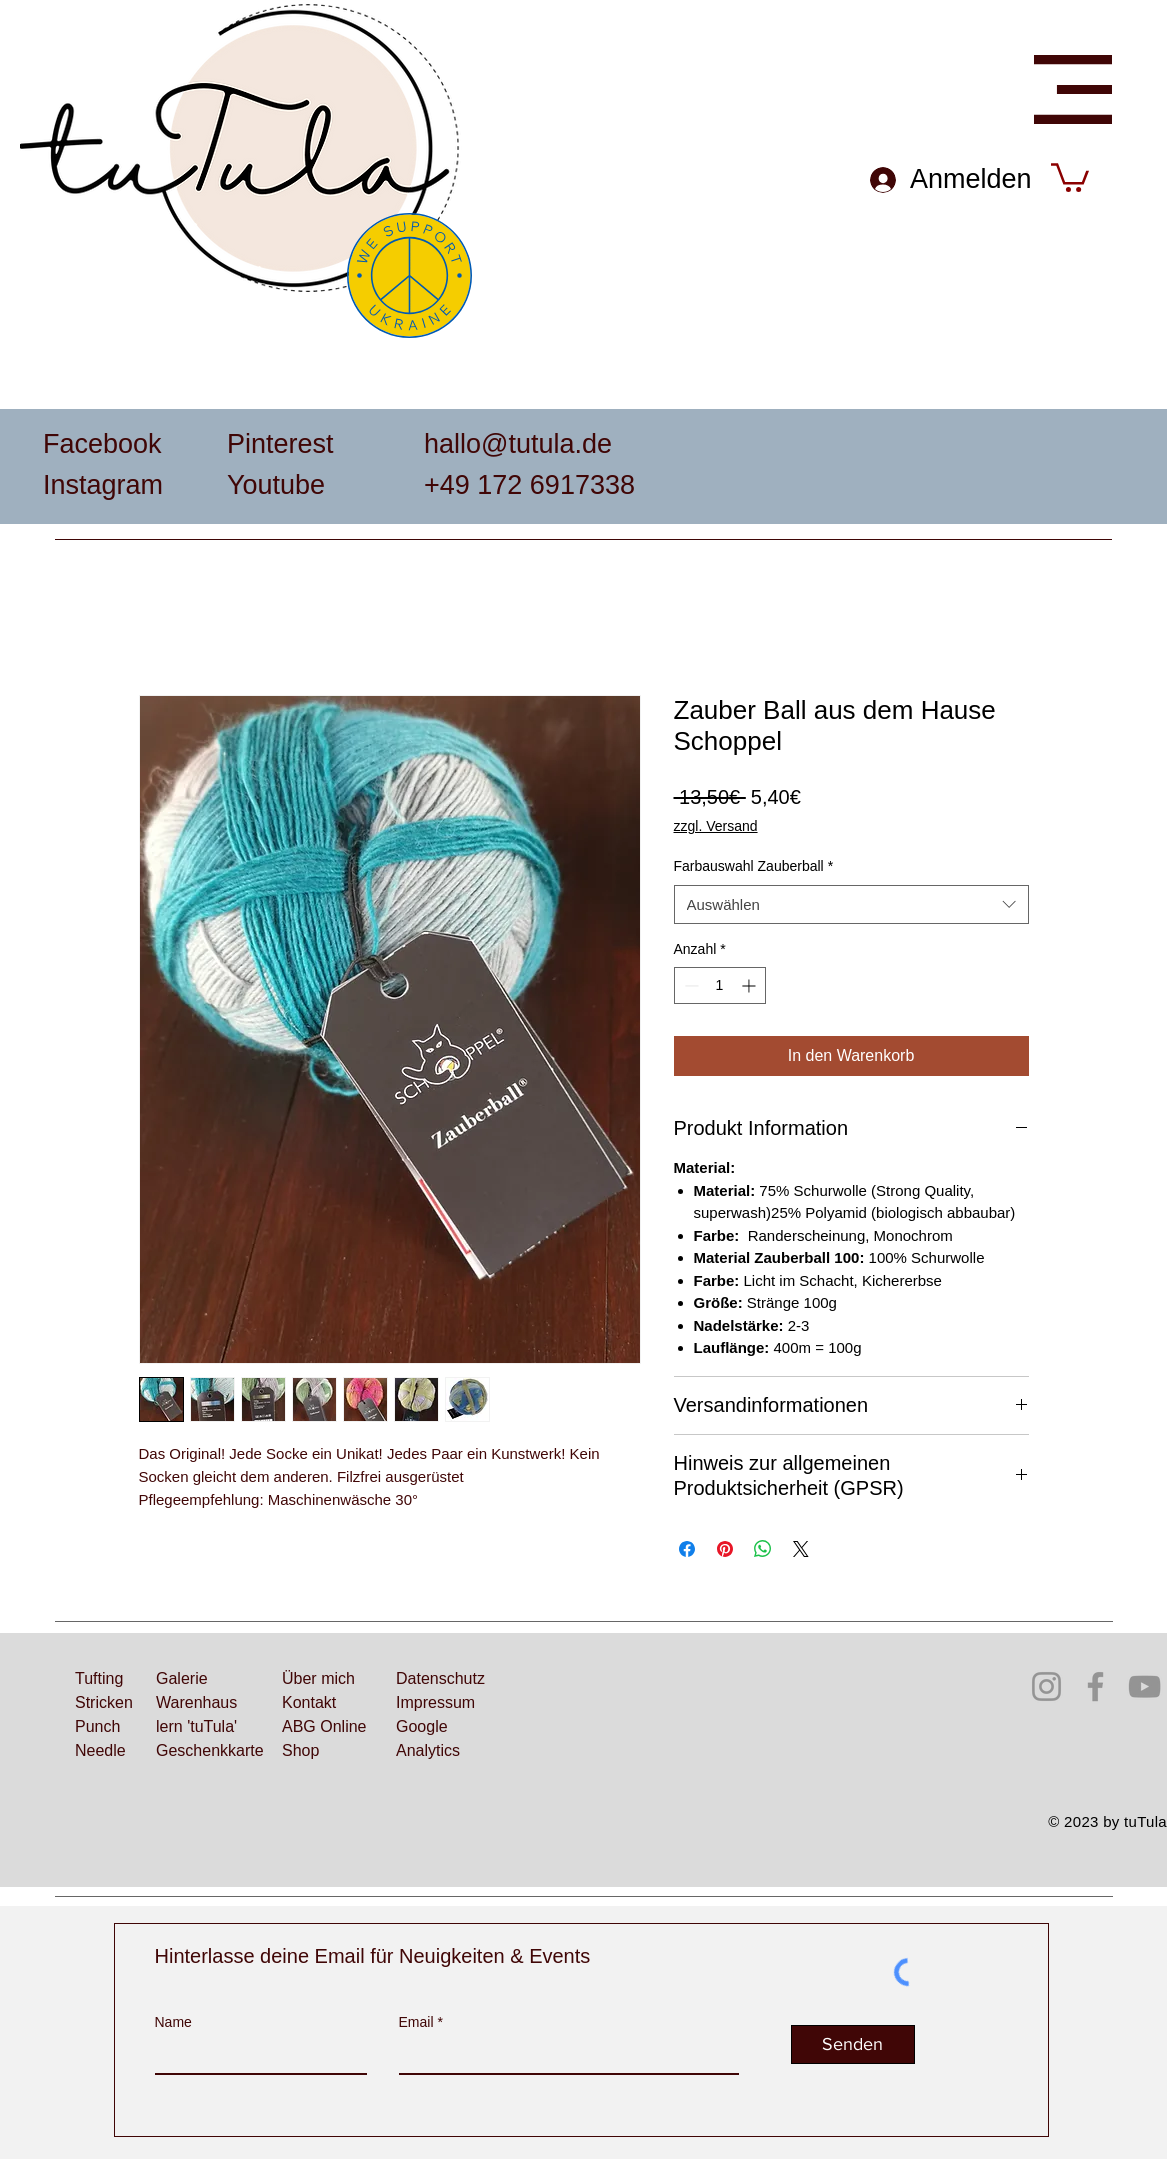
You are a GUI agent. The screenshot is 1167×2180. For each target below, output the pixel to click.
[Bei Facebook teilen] (687, 1549)
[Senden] (853, 2044)
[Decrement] (689, 985)
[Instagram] (1046, 1686)
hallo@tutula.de (518, 444)
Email (416, 2022)
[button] (1073, 89)
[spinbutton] (720, 985)
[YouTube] (1144, 1686)
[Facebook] (1095, 1686)
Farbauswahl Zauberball (754, 866)
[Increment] (750, 985)
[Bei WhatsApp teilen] (763, 1549)
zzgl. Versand (716, 826)
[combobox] (851, 904)
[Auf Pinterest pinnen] (725, 1549)
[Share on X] (801, 1549)
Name (173, 2022)
